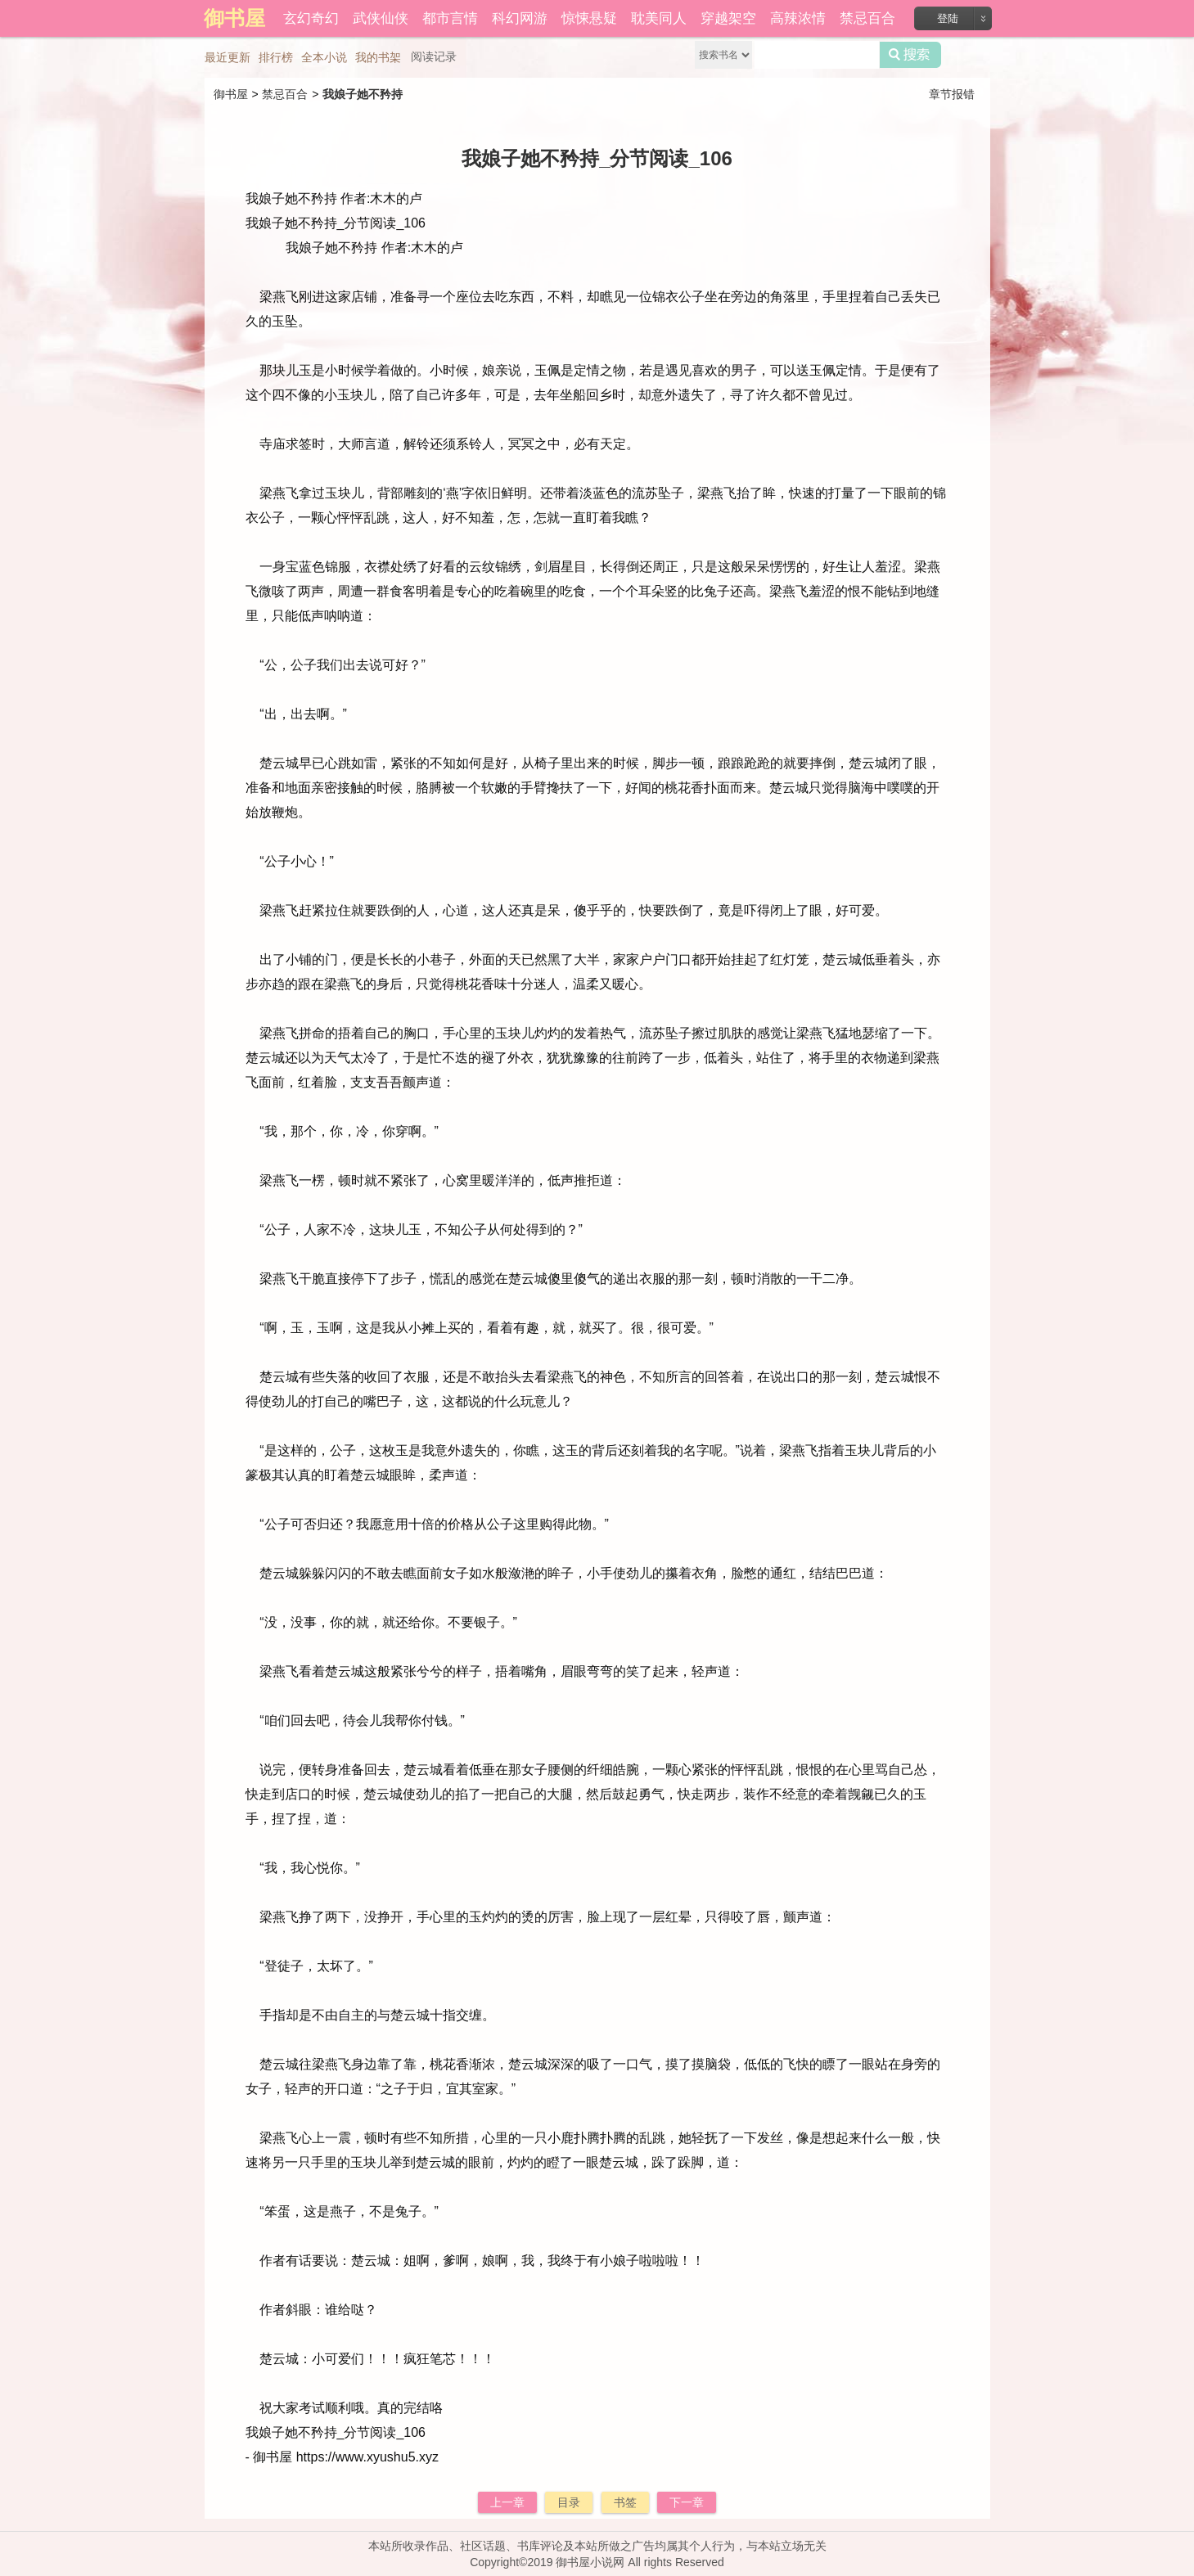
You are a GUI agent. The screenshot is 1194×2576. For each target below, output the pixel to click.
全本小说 (324, 57)
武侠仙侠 (380, 18)
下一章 (686, 2502)
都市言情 (450, 18)
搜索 (910, 55)
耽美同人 (659, 18)
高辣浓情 (798, 18)
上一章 (507, 2502)
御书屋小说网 (590, 2562)
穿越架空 (728, 18)
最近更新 (227, 57)
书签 (625, 2502)
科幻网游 (519, 18)
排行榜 (276, 57)
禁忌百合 (867, 18)
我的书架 (378, 57)
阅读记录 (434, 56)
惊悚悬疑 (589, 18)
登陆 (947, 18)
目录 (568, 2502)
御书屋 (231, 94)
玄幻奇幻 (311, 18)
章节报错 (952, 94)
